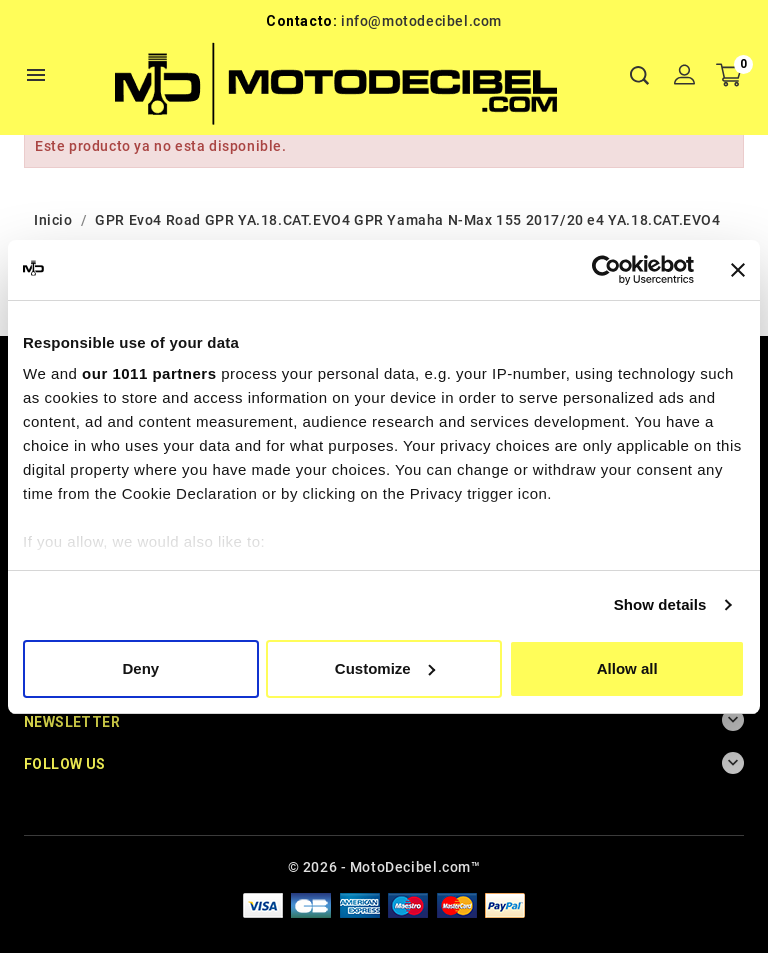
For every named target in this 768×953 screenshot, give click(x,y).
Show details (660, 604)
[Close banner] (738, 270)
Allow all (627, 668)
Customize (385, 668)
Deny (140, 668)
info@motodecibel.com (421, 21)
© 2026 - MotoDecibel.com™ (384, 867)
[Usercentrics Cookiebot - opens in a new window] (606, 270)
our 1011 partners (149, 373)
